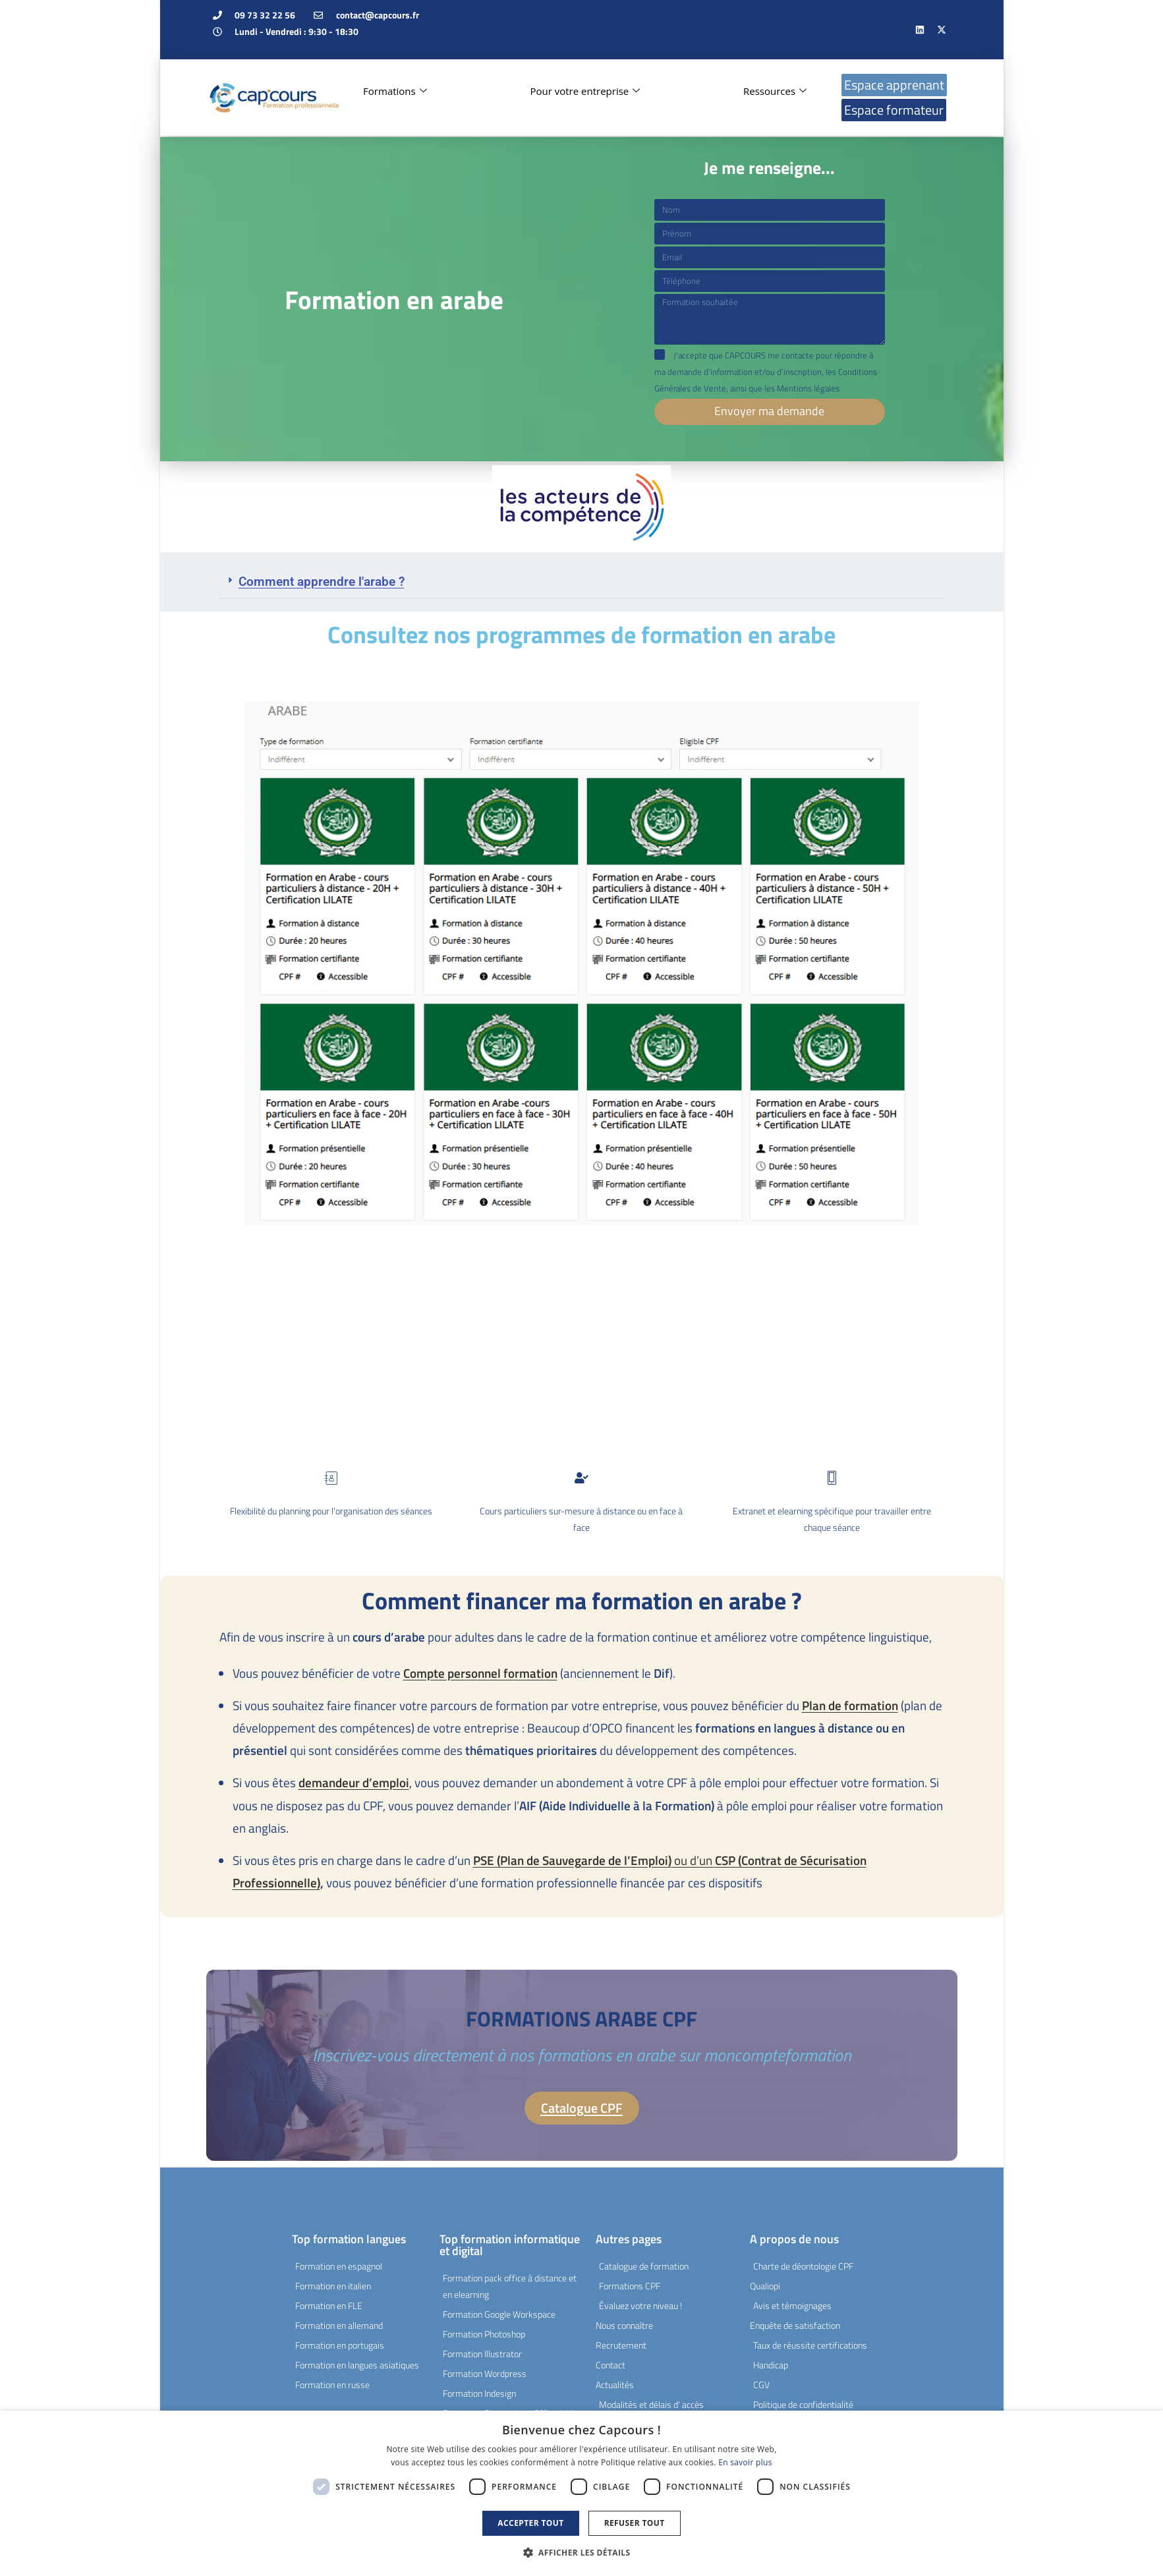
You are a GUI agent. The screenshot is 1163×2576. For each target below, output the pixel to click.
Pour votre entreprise (585, 91)
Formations (395, 91)
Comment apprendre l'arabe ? (322, 580)
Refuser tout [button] (634, 2523)
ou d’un (594, 1859)
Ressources (775, 91)
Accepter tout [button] (530, 2523)
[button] (581, 581)
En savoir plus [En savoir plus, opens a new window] (745, 2462)
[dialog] (581, 2493)
